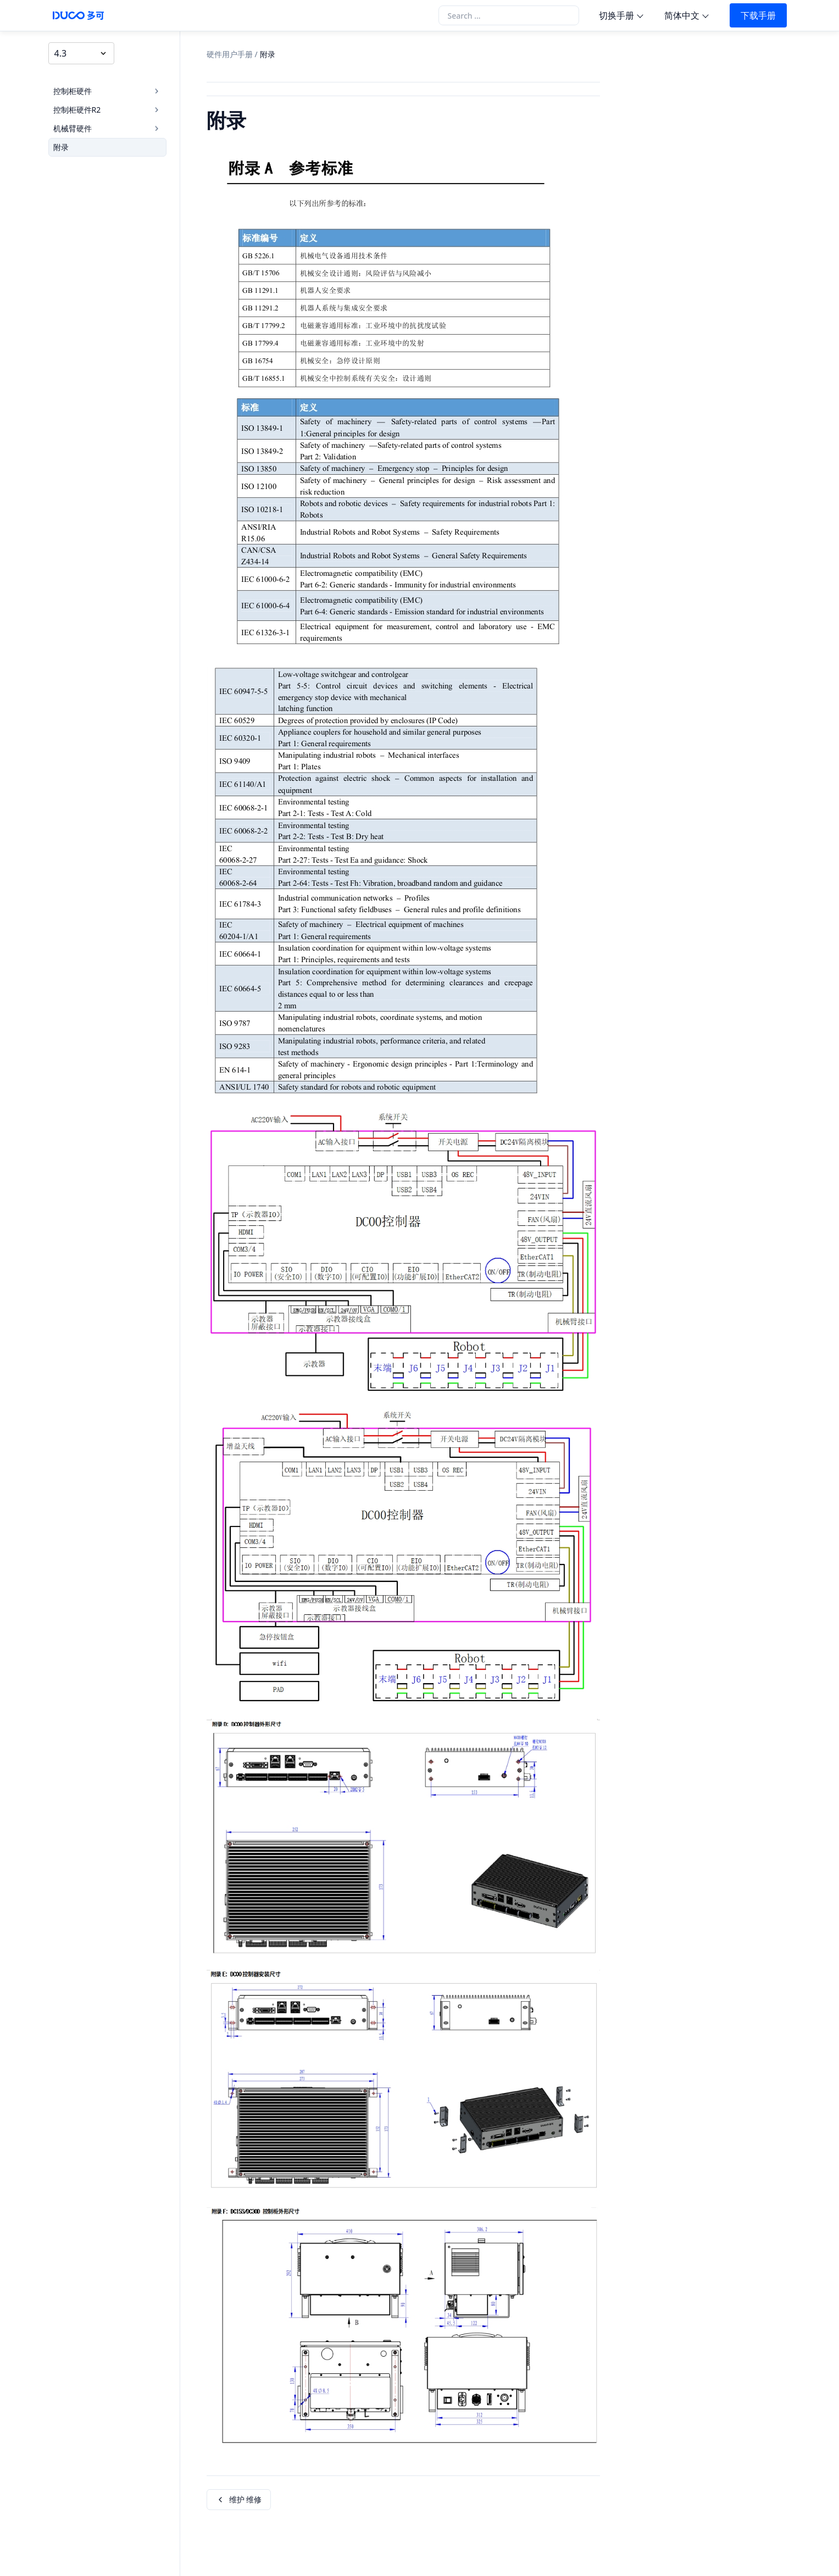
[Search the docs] (508, 15)
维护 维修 (239, 2499)
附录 (61, 147)
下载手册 (758, 15)
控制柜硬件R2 (107, 109)
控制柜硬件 (107, 91)
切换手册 (616, 15)
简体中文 (681, 15)
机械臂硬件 (107, 128)
